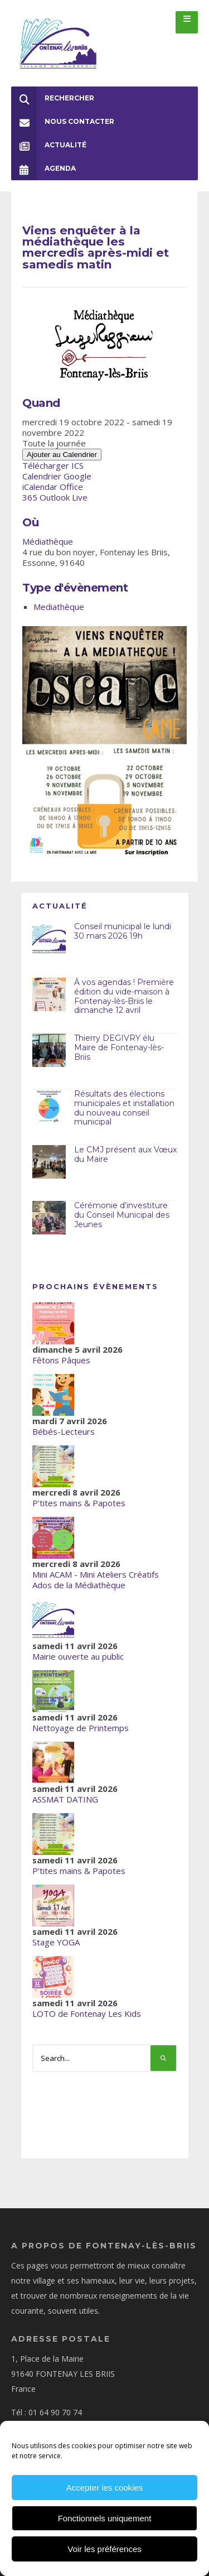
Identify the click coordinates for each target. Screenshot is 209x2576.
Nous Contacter (62, 121)
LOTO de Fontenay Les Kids (86, 2013)
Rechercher (52, 98)
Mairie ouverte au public (78, 1656)
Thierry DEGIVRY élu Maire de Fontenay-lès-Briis (119, 1047)
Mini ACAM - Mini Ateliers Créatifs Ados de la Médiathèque (95, 1579)
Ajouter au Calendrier (62, 454)
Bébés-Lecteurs (63, 1431)
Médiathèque (47, 541)
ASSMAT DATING (65, 1799)
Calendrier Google (56, 476)
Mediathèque (58, 606)
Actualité (48, 145)
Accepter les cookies (104, 2487)
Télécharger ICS (53, 465)
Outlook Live (64, 497)
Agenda (43, 168)
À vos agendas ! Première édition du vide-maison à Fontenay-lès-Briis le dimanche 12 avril (124, 996)
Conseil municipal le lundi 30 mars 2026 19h (122, 931)
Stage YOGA (56, 1942)
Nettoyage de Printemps (80, 1727)
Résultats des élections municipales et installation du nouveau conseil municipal (124, 1108)
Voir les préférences (104, 2549)
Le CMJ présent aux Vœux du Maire (125, 1154)
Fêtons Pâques (61, 1360)
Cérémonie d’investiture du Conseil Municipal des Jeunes (121, 1214)
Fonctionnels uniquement (105, 2518)
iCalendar (39, 486)
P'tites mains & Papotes (78, 1502)
